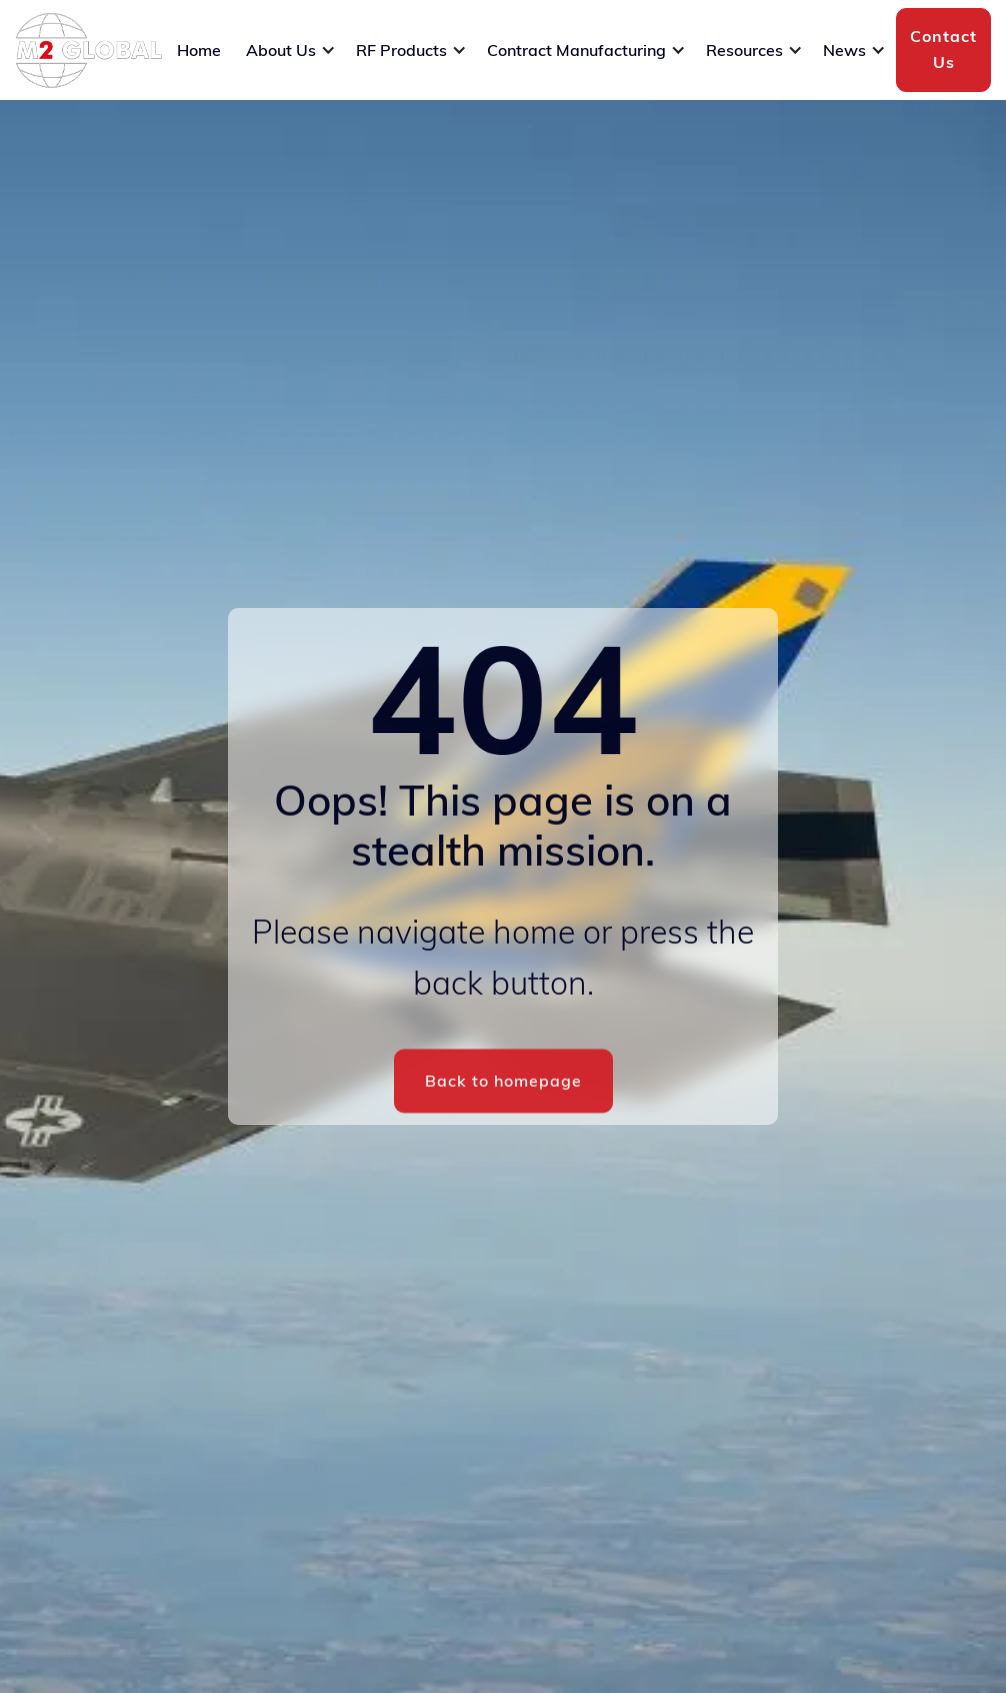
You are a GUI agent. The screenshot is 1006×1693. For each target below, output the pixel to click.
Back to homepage (503, 1083)
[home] (88, 50)
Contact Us (943, 49)
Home (199, 50)
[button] (291, 50)
